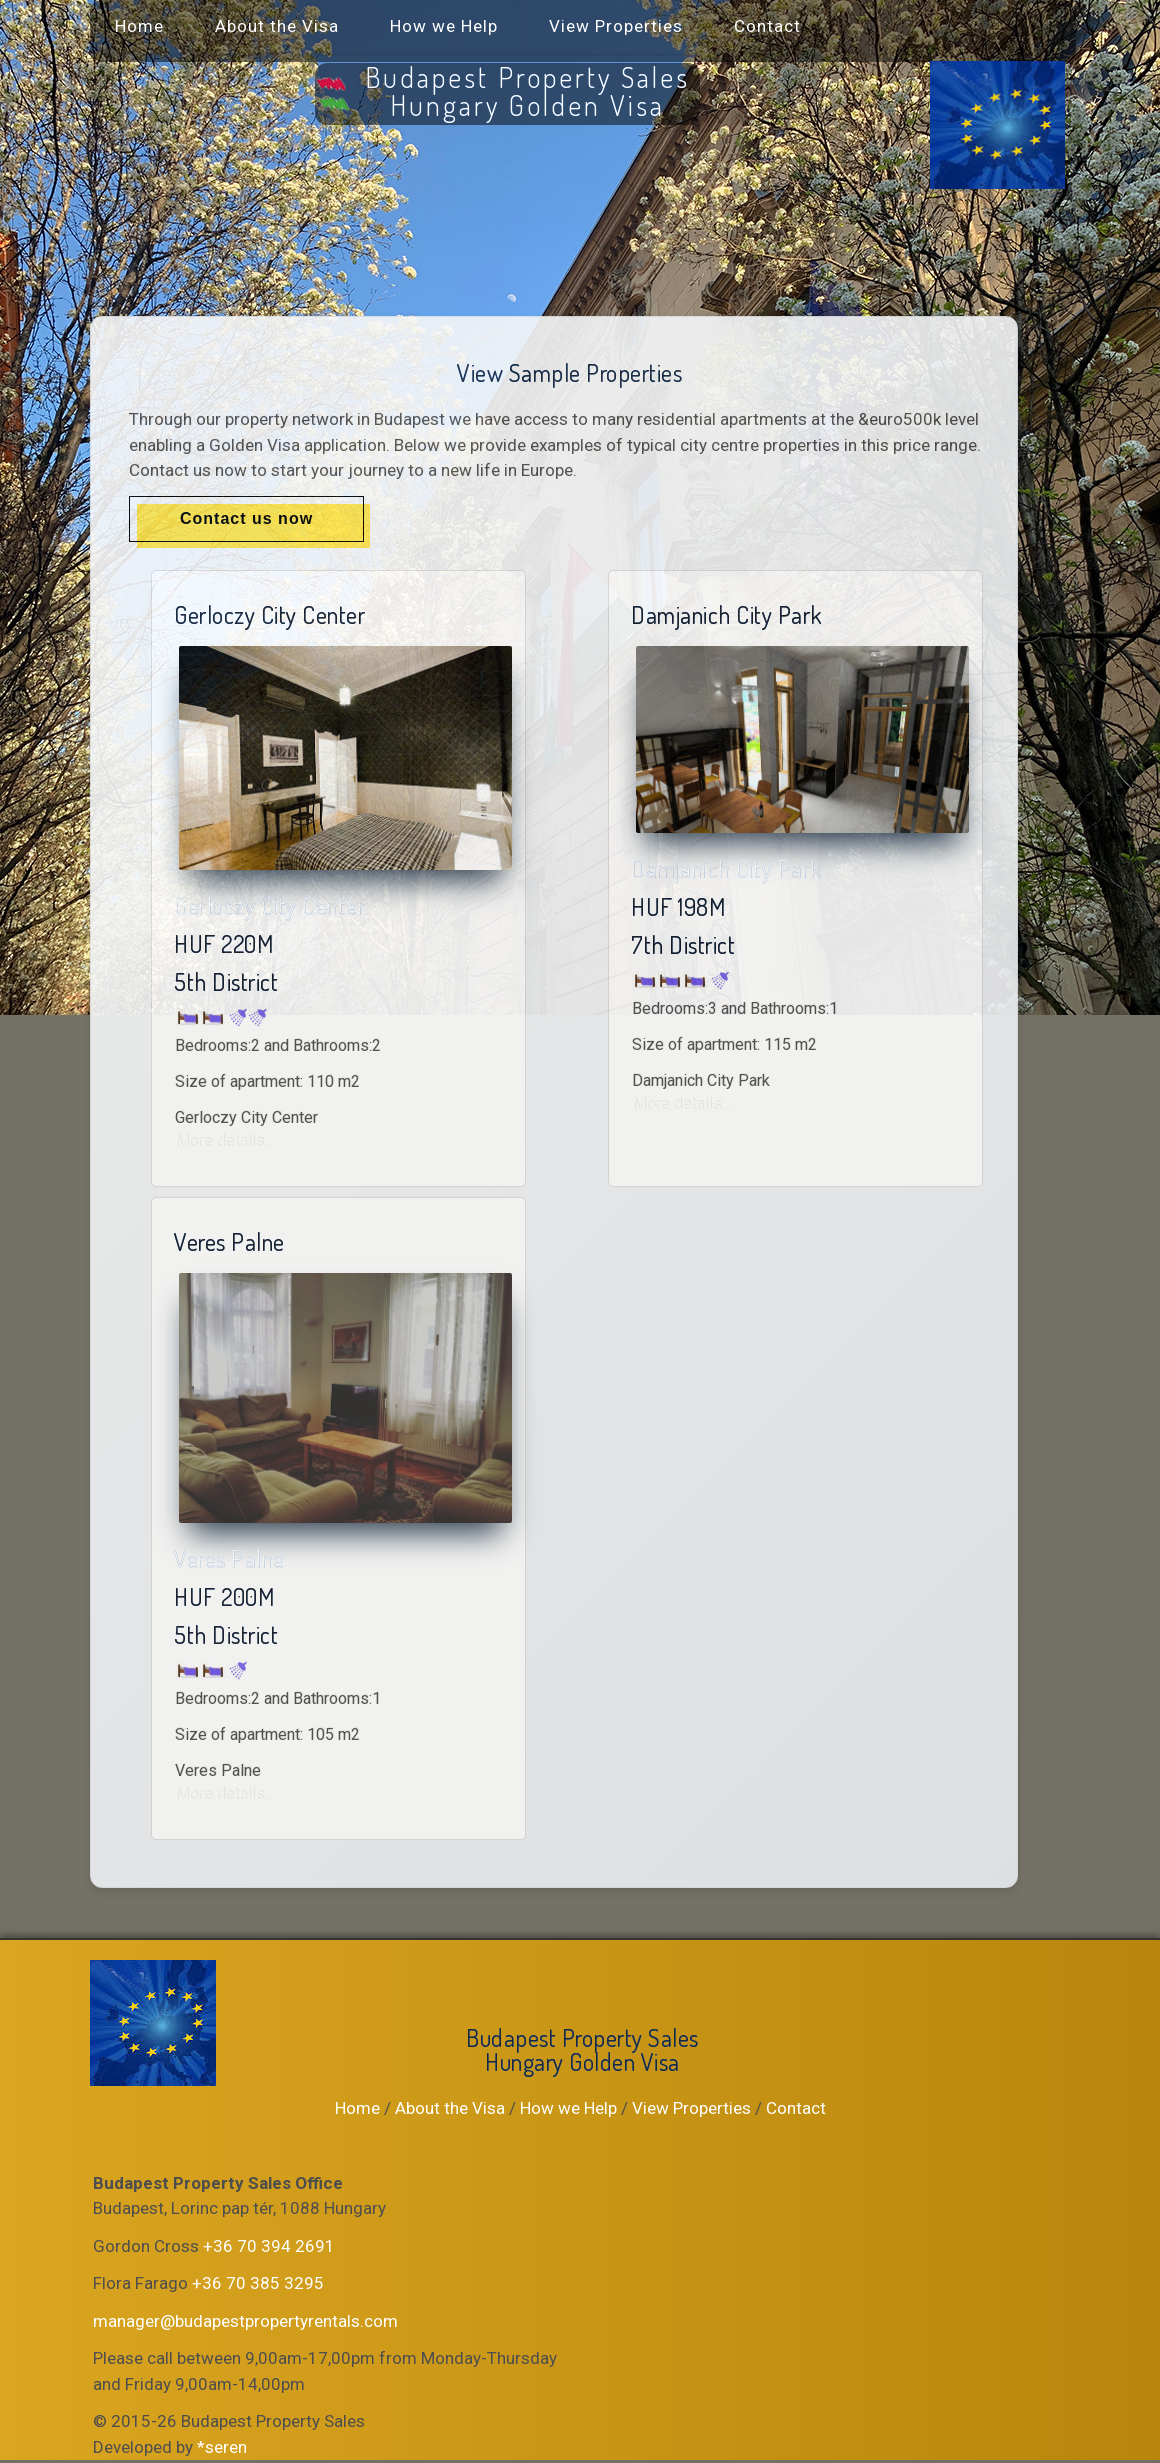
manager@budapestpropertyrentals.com (245, 2321)
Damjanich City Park (726, 868)
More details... (224, 1141)
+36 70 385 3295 (258, 2283)
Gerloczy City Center (269, 905)
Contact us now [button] (246, 518)
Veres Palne (229, 1558)
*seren (222, 2447)
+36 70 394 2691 (269, 2246)
